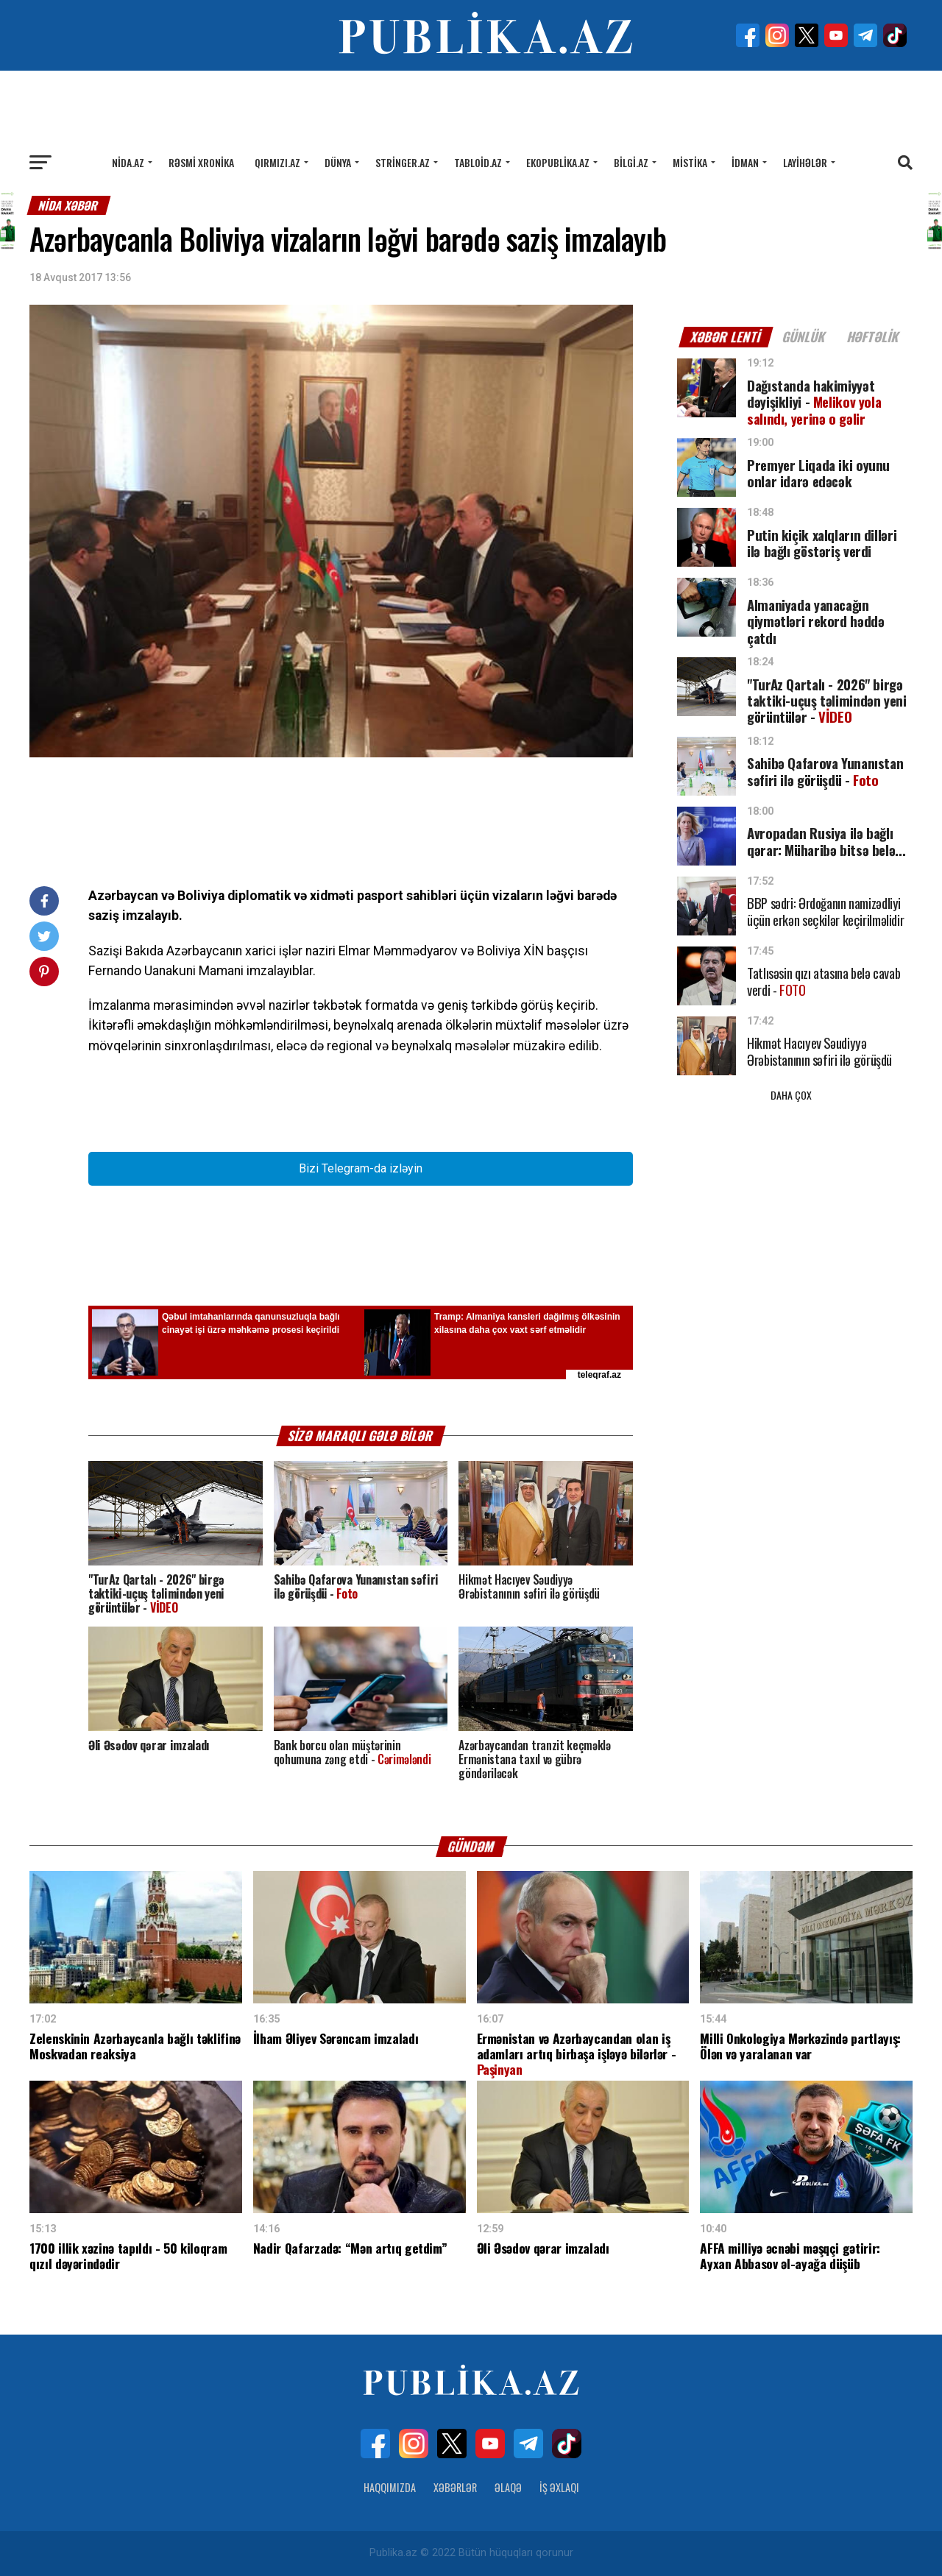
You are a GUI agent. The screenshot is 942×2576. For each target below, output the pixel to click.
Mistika (690, 162)
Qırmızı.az (277, 162)
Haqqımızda (390, 2487)
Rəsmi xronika (201, 162)
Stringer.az (402, 162)
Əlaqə (508, 2487)
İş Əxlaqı (559, 2487)
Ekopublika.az (557, 162)
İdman (745, 162)
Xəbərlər (455, 2487)
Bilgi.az (631, 162)
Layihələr (805, 162)
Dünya (338, 162)
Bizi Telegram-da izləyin (360, 1168)
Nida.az (128, 162)
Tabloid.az (478, 162)
